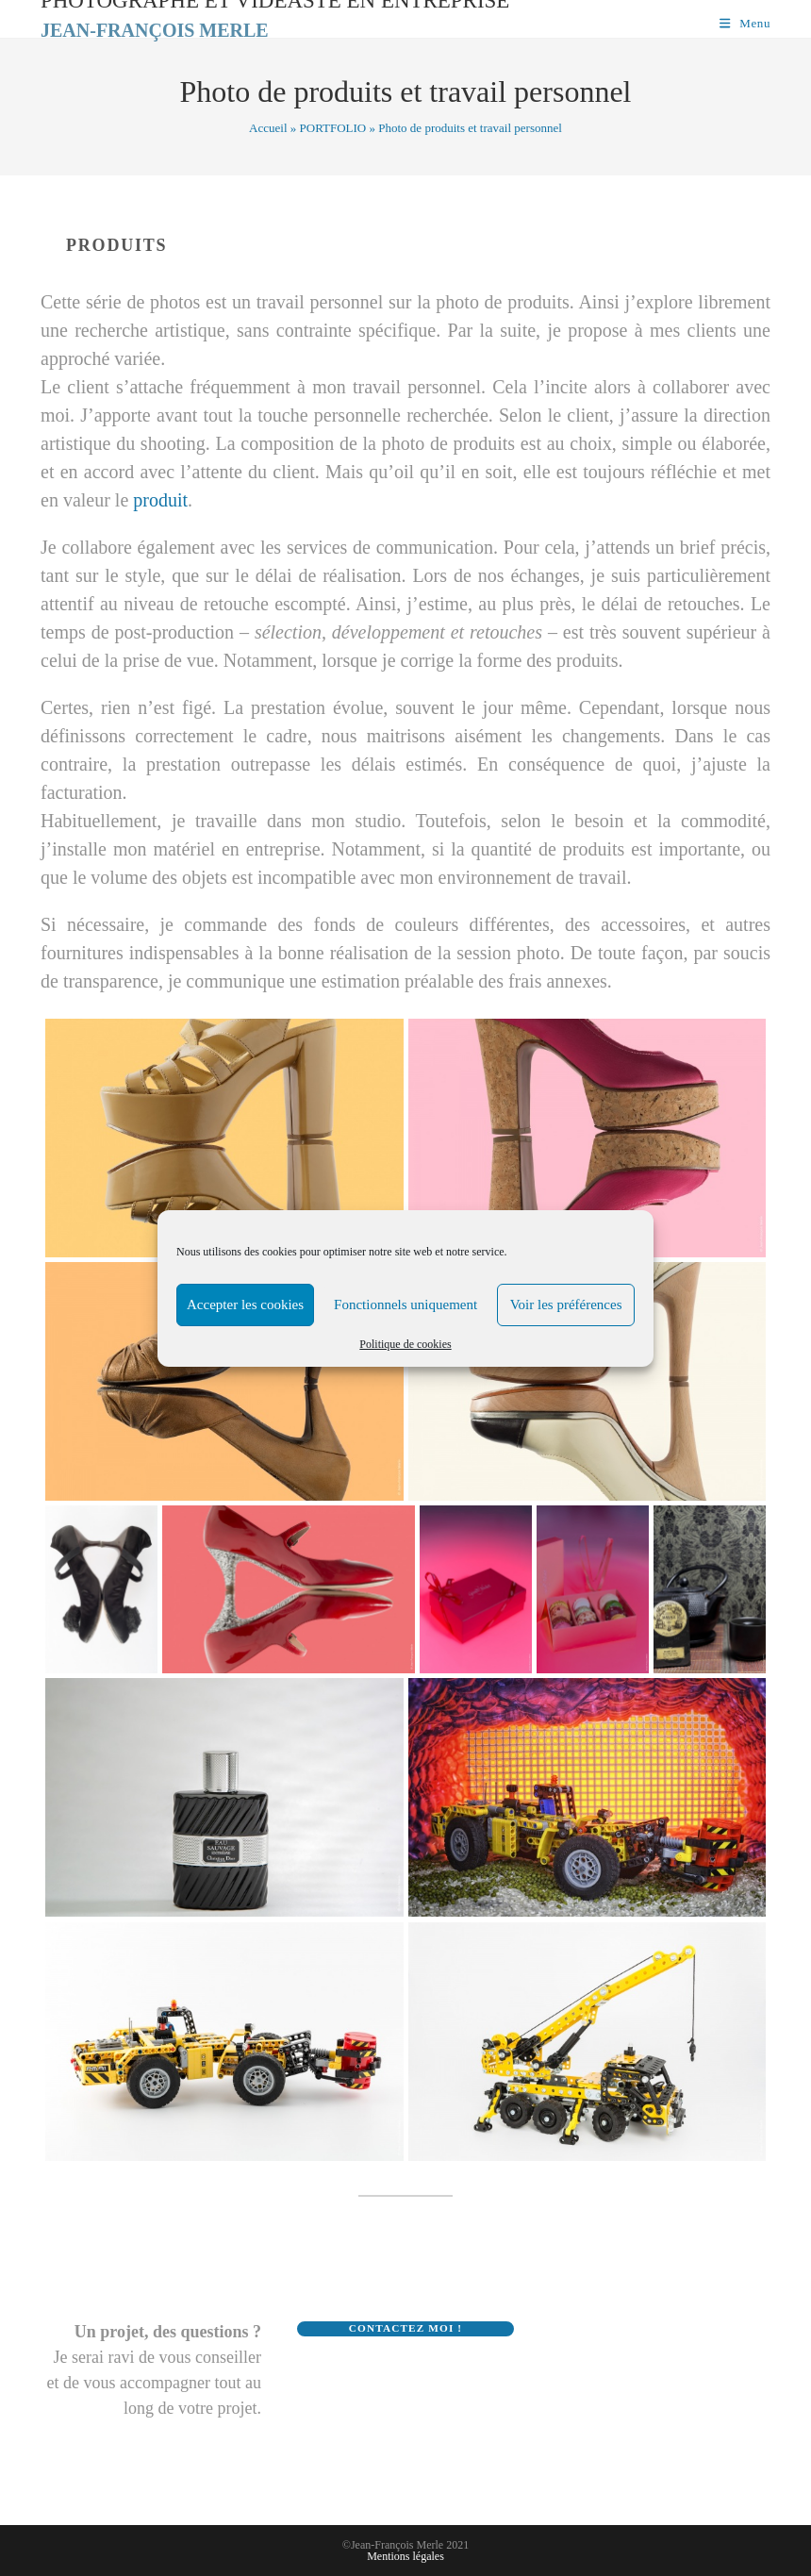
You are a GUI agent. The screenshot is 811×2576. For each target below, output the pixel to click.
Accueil (268, 128)
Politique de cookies (405, 1344)
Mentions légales (405, 2556)
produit (160, 500)
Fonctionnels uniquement (405, 1304)
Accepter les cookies (245, 1304)
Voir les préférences (566, 1304)
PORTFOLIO (333, 128)
